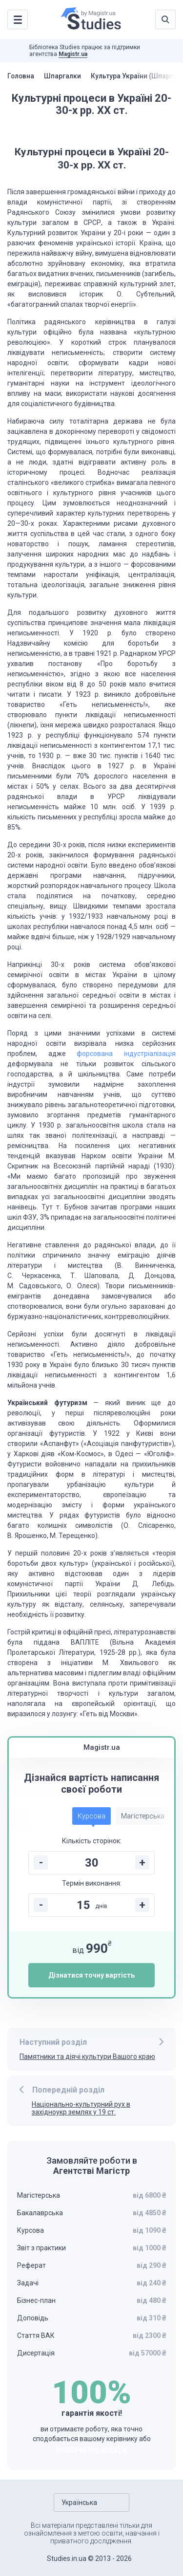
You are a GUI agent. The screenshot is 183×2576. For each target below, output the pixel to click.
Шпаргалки (64, 76)
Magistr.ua (73, 54)
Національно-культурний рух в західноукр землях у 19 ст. (81, 2108)
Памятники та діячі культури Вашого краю (87, 2056)
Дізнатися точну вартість (91, 1975)
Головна (21, 76)
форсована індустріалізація (126, 1053)
